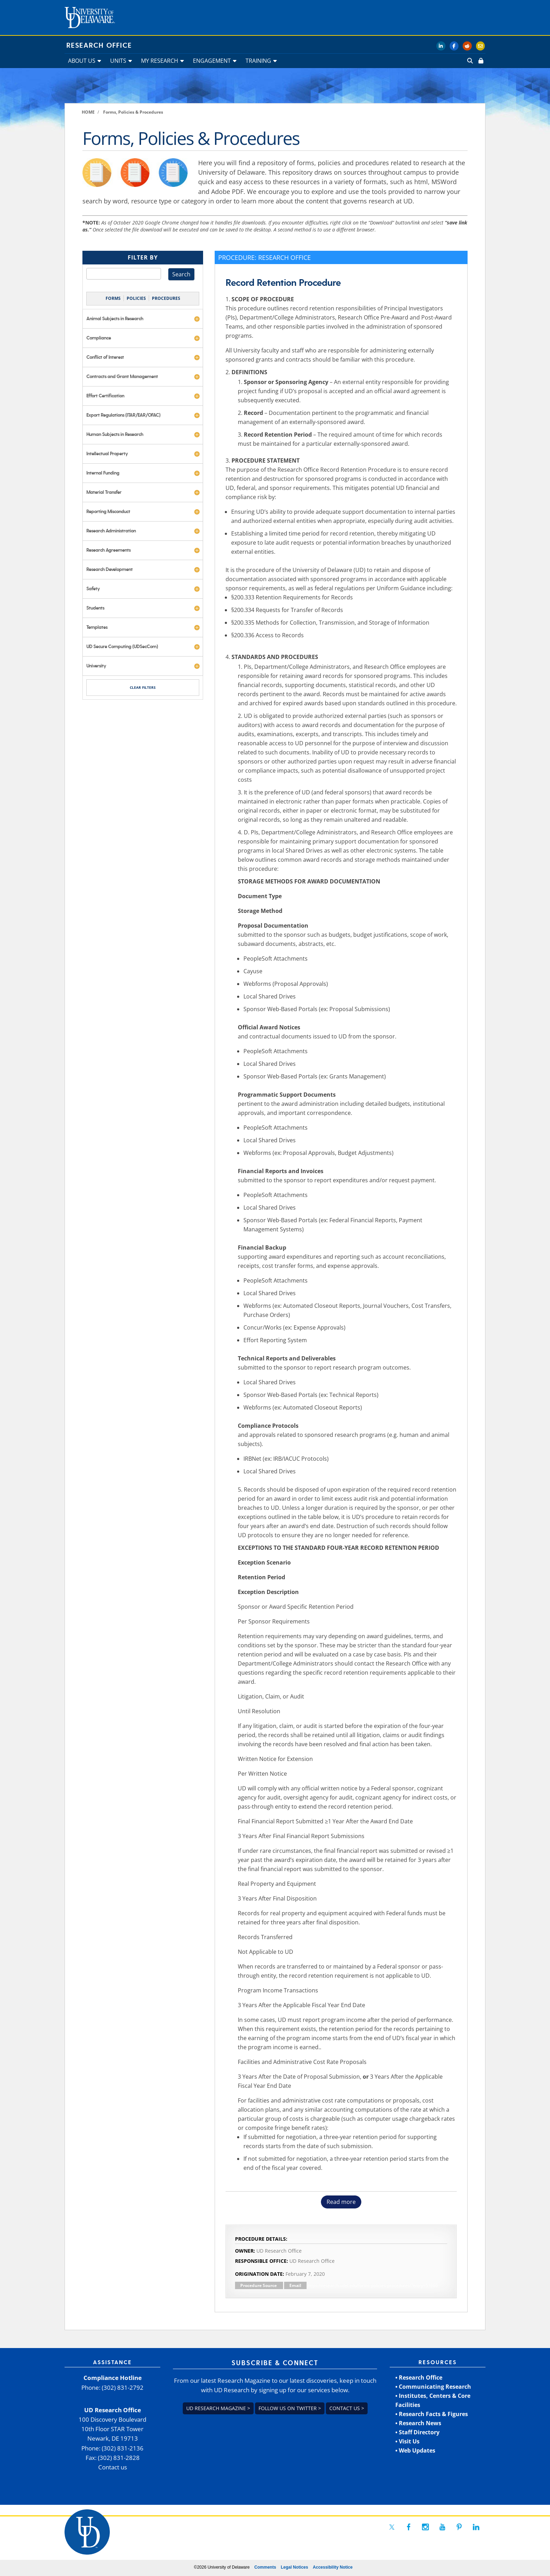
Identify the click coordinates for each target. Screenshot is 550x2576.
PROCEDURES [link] (166, 298)
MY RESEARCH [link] (159, 61)
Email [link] (295, 2285)
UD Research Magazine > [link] (218, 2408)
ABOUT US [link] (81, 61)
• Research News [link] (418, 2423)
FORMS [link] (113, 298)
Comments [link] (265, 2567)
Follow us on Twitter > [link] (290, 2408)
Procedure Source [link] (259, 2285)
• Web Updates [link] (415, 2450)
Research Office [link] (99, 45)
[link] (480, 61)
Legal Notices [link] (294, 2567)
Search (181, 274)
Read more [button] (341, 2202)
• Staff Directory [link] (417, 2432)
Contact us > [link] (346, 2408)
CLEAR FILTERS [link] (143, 687)
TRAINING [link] (258, 61)
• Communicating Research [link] (433, 2386)
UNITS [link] (118, 61)
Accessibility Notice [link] (333, 2567)
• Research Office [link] (418, 2377)
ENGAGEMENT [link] (212, 61)
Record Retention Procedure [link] (283, 283)
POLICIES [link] (136, 298)
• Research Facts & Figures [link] (431, 2414)
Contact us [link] (112, 2467)
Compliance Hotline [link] (112, 2378)
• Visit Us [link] (407, 2441)
